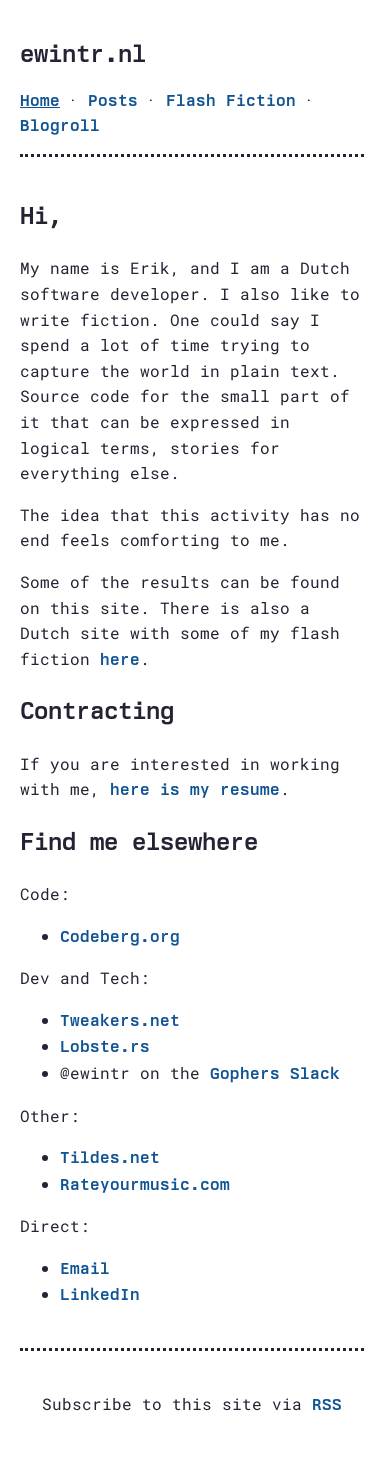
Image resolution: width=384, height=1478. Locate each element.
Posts (113, 100)
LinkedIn (100, 1294)
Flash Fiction (231, 100)
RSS (327, 1404)
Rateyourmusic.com (145, 1184)
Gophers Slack (275, 1073)
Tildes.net (110, 1157)
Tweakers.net (120, 1020)
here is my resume (195, 789)
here (120, 659)
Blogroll (60, 125)
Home (40, 100)
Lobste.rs (105, 1046)
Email (85, 1268)
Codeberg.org (120, 936)
